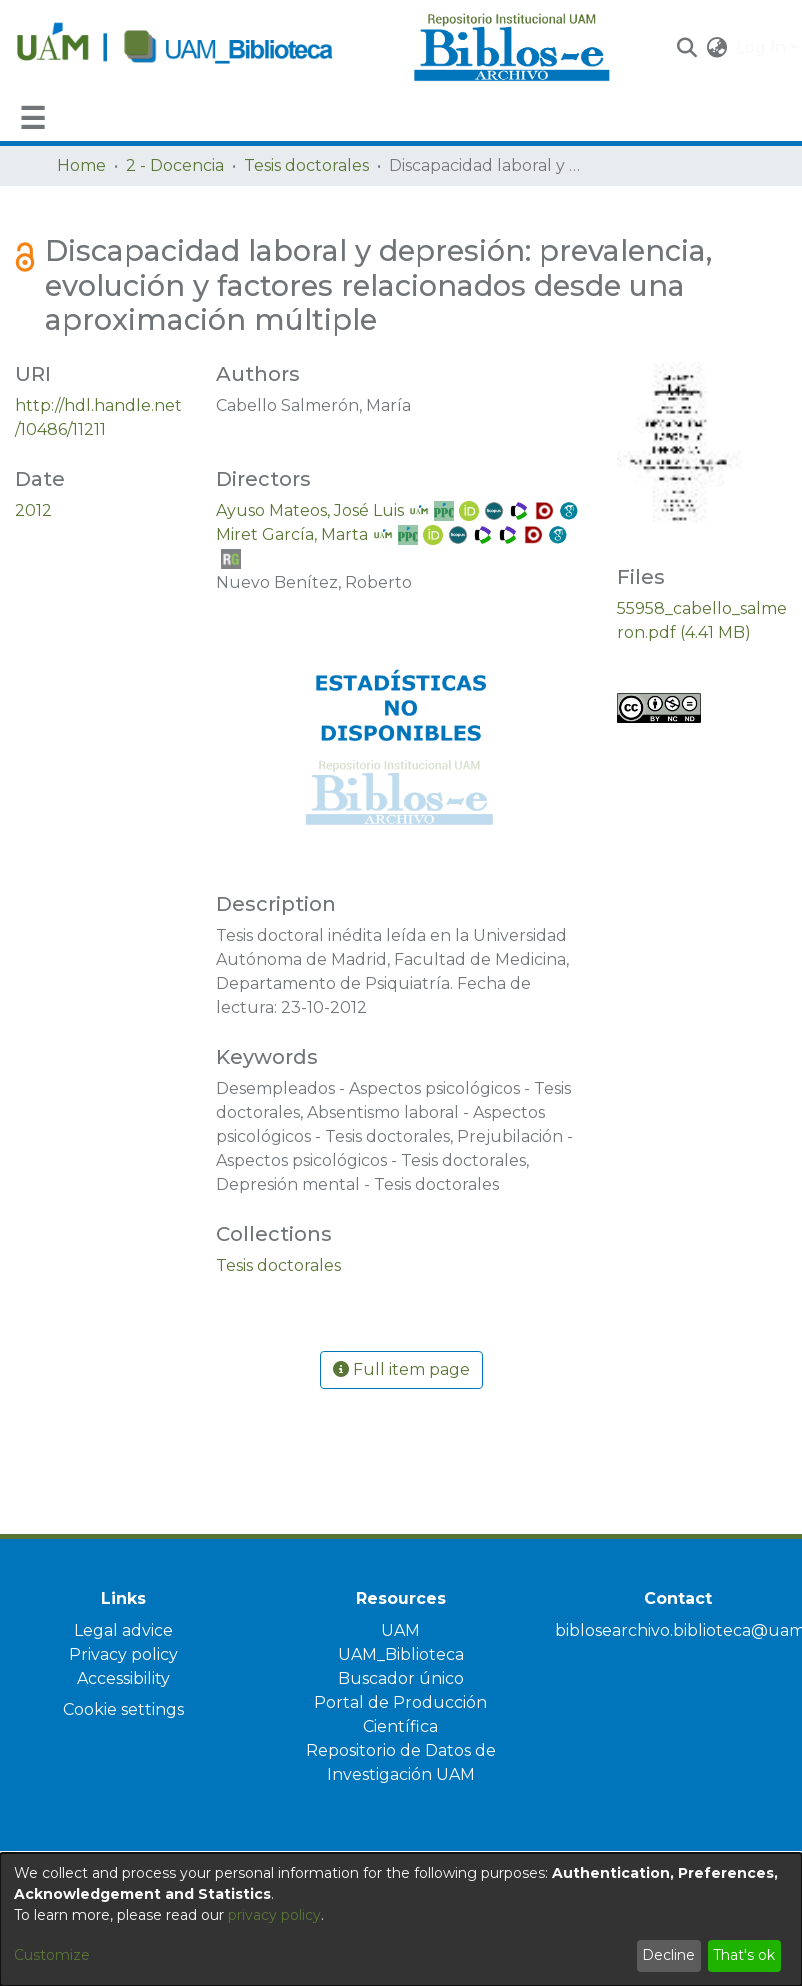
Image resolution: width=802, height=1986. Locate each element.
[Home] (204, 48)
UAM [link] (400, 1630)
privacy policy (274, 1915)
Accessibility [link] (123, 1678)
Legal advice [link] (123, 1630)
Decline (668, 1955)
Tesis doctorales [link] (306, 165)
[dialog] (401, 1919)
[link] (278, 1265)
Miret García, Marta (292, 534)
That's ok (744, 1955)
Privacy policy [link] (123, 1654)
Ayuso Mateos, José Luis (310, 510)
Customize (52, 1955)
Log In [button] (763, 47)
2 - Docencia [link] (175, 165)
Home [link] (81, 165)
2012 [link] (33, 510)
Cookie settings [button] (123, 1709)
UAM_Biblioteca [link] (401, 1654)
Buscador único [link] (401, 1678)
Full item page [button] (401, 1369)
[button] (687, 48)
